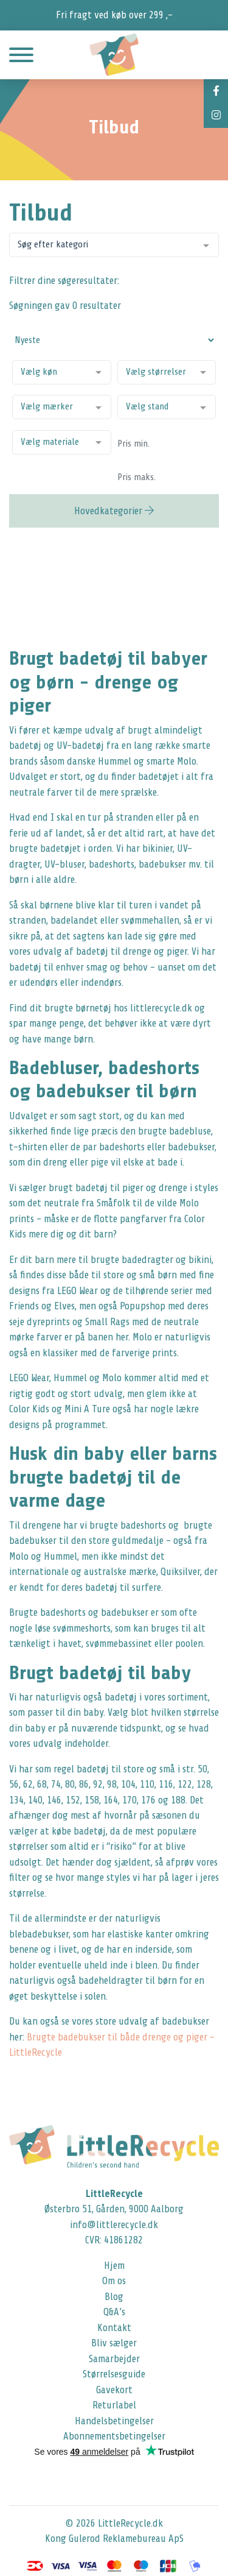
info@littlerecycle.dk (114, 2225)
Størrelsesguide (114, 2374)
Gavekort (114, 2390)
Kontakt (114, 2328)
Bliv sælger (114, 2343)
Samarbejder (114, 2359)
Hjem (114, 2265)
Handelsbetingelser (114, 2421)
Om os (114, 2281)
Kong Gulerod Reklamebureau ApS (114, 2538)
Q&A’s (114, 2312)
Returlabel (114, 2405)
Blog (114, 2296)
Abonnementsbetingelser (114, 2436)
